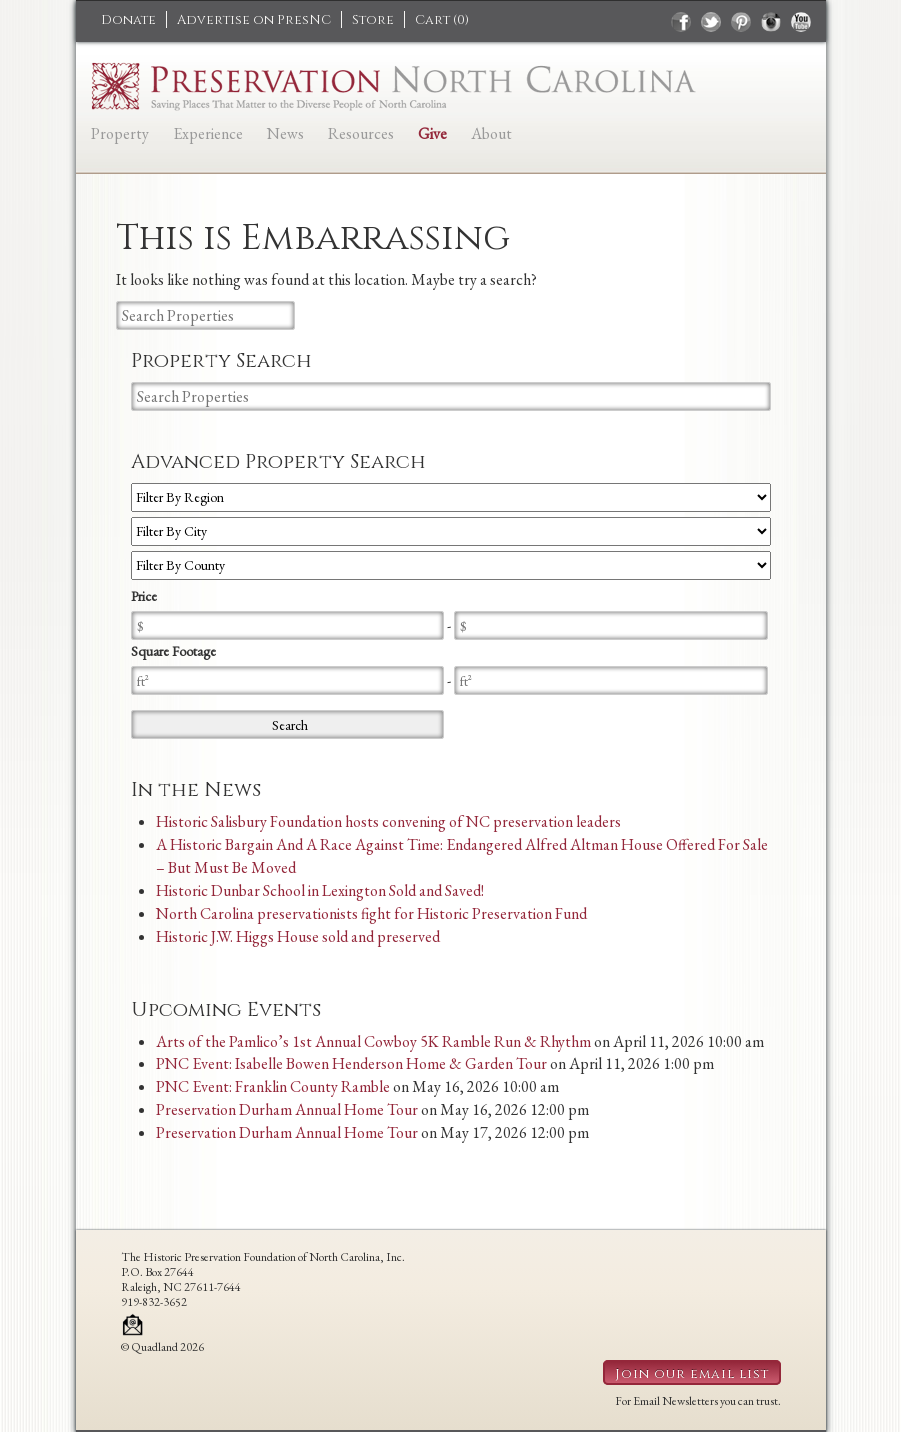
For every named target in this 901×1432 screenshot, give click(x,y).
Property (120, 133)
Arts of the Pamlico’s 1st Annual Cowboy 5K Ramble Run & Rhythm (373, 1041)
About (491, 133)
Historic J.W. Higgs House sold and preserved (298, 936)
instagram (771, 22)
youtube (801, 22)
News (285, 133)
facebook (681, 22)
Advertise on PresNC (254, 20)
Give (432, 133)
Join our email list (692, 1374)
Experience (208, 133)
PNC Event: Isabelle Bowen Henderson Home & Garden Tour (351, 1063)
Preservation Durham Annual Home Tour (287, 1109)
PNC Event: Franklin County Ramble (273, 1086)
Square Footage (173, 651)
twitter (711, 22)
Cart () (442, 20)
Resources (361, 133)
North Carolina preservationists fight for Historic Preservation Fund (371, 913)
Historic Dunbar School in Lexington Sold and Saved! (320, 890)
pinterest (741, 22)
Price (144, 596)
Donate (128, 20)
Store (373, 20)
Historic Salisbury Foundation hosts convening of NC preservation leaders (388, 821)
